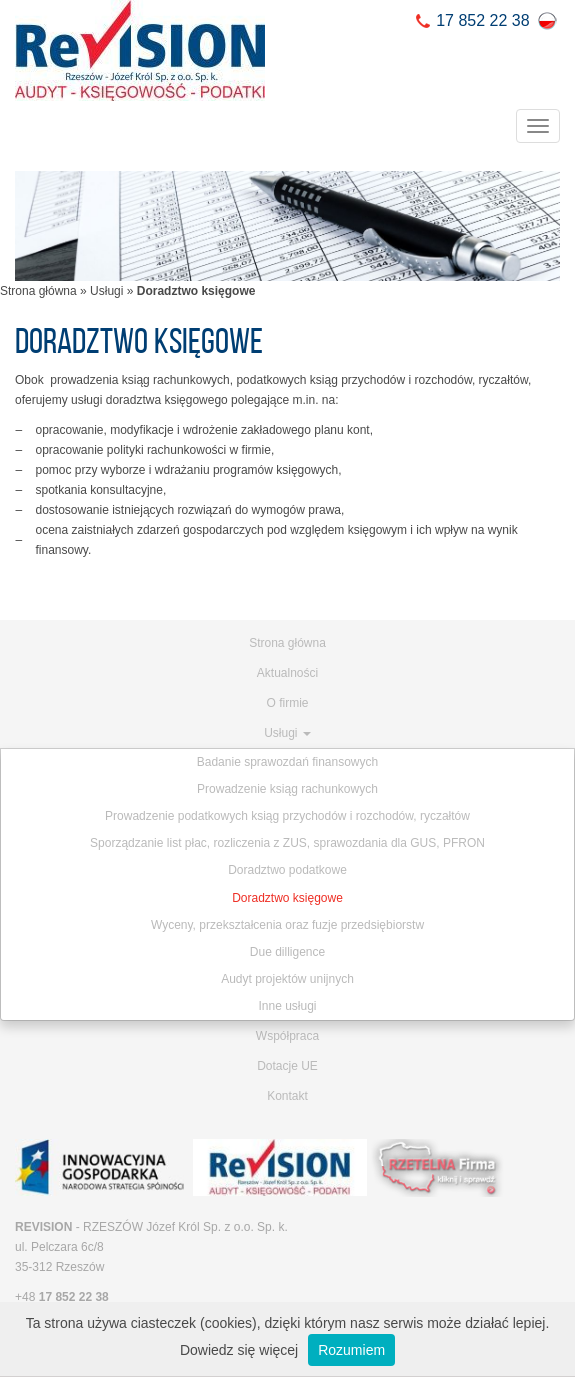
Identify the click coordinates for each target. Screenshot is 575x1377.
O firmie (288, 703)
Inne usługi (287, 1006)
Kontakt (287, 1096)
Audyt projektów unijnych (287, 979)
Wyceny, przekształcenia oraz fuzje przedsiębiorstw (287, 925)
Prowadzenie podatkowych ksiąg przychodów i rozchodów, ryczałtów (287, 816)
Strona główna (38, 291)
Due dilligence (287, 952)
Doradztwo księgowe (287, 898)
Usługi (106, 291)
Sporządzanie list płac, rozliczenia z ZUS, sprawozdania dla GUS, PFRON (287, 843)
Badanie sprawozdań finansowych (287, 762)
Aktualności (287, 673)
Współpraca (287, 1036)
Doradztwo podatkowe (287, 870)
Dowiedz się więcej (239, 1350)
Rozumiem (351, 1350)
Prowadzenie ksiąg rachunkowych (287, 789)
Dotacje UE (287, 1066)
